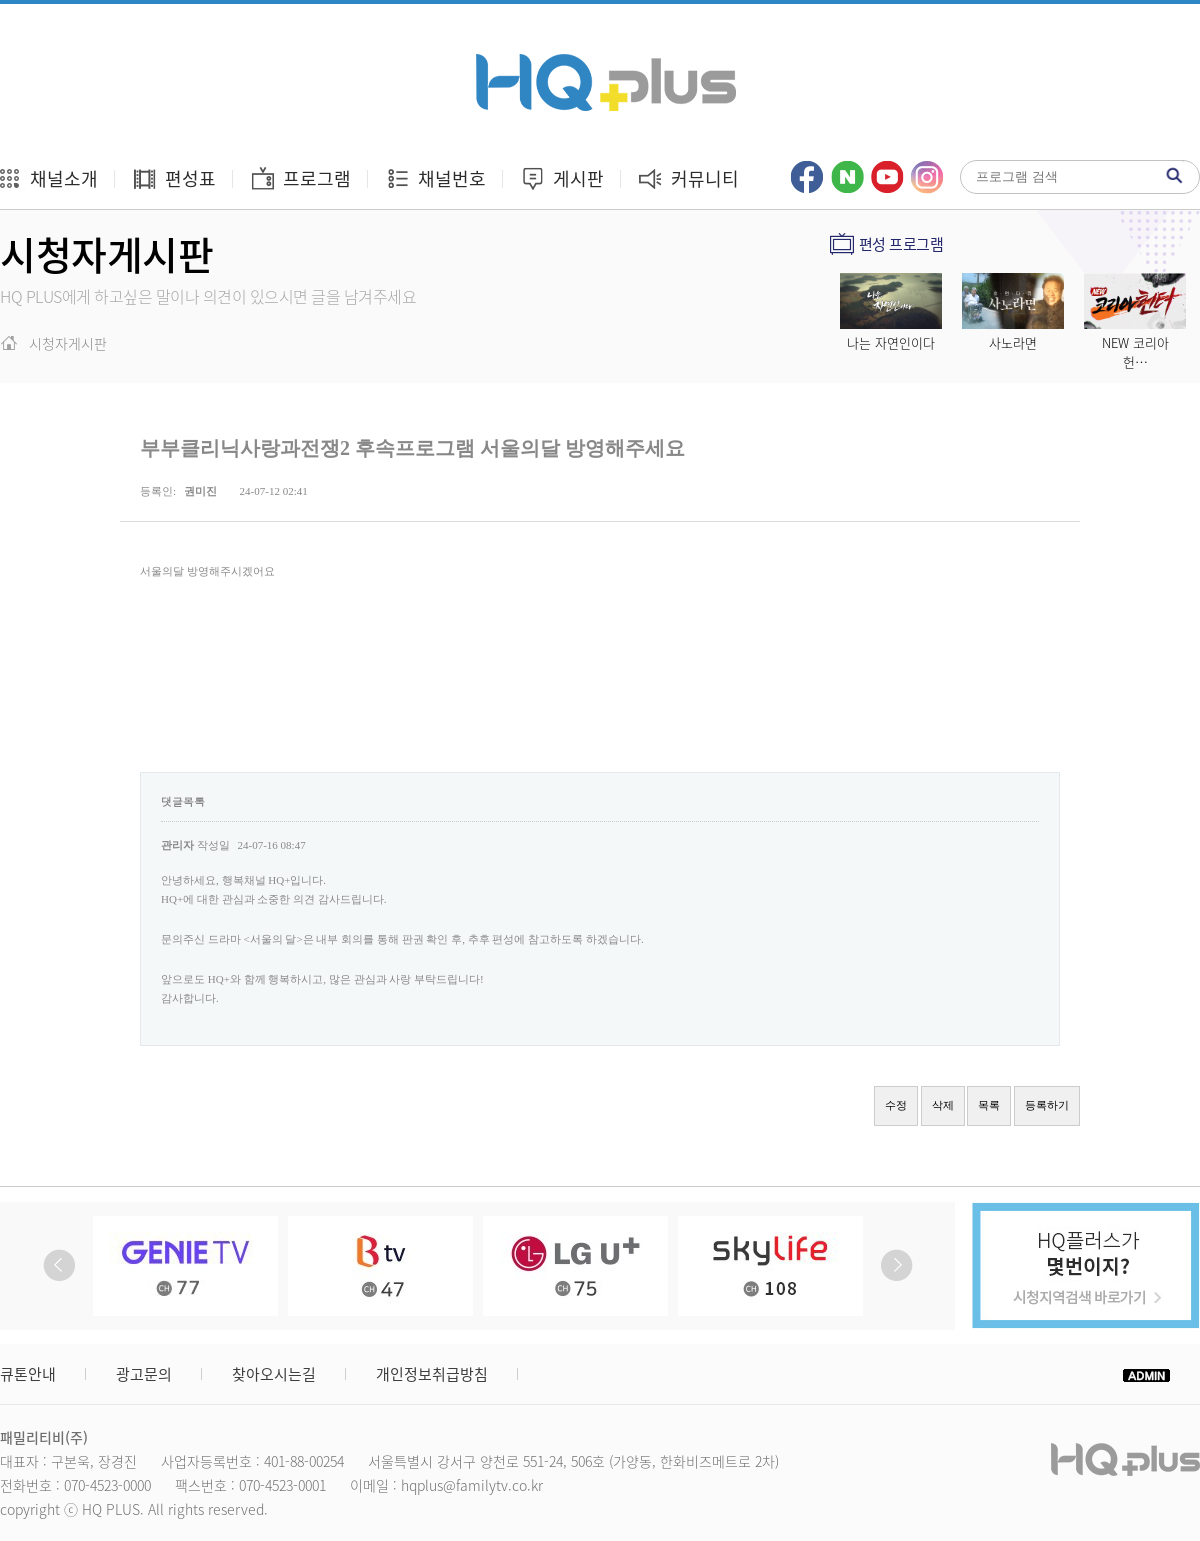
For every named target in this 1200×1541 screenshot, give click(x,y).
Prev (59, 1265)
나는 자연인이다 (891, 342)
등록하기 (1047, 1105)
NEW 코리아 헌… (1135, 352)
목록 (989, 1105)
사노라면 (1013, 342)
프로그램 (300, 178)
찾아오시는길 (274, 1374)
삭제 (943, 1105)
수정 (896, 1105)
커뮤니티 (688, 178)
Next (896, 1265)
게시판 (562, 178)
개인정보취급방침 (432, 1374)
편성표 (174, 178)
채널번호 (435, 178)
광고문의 (144, 1374)
